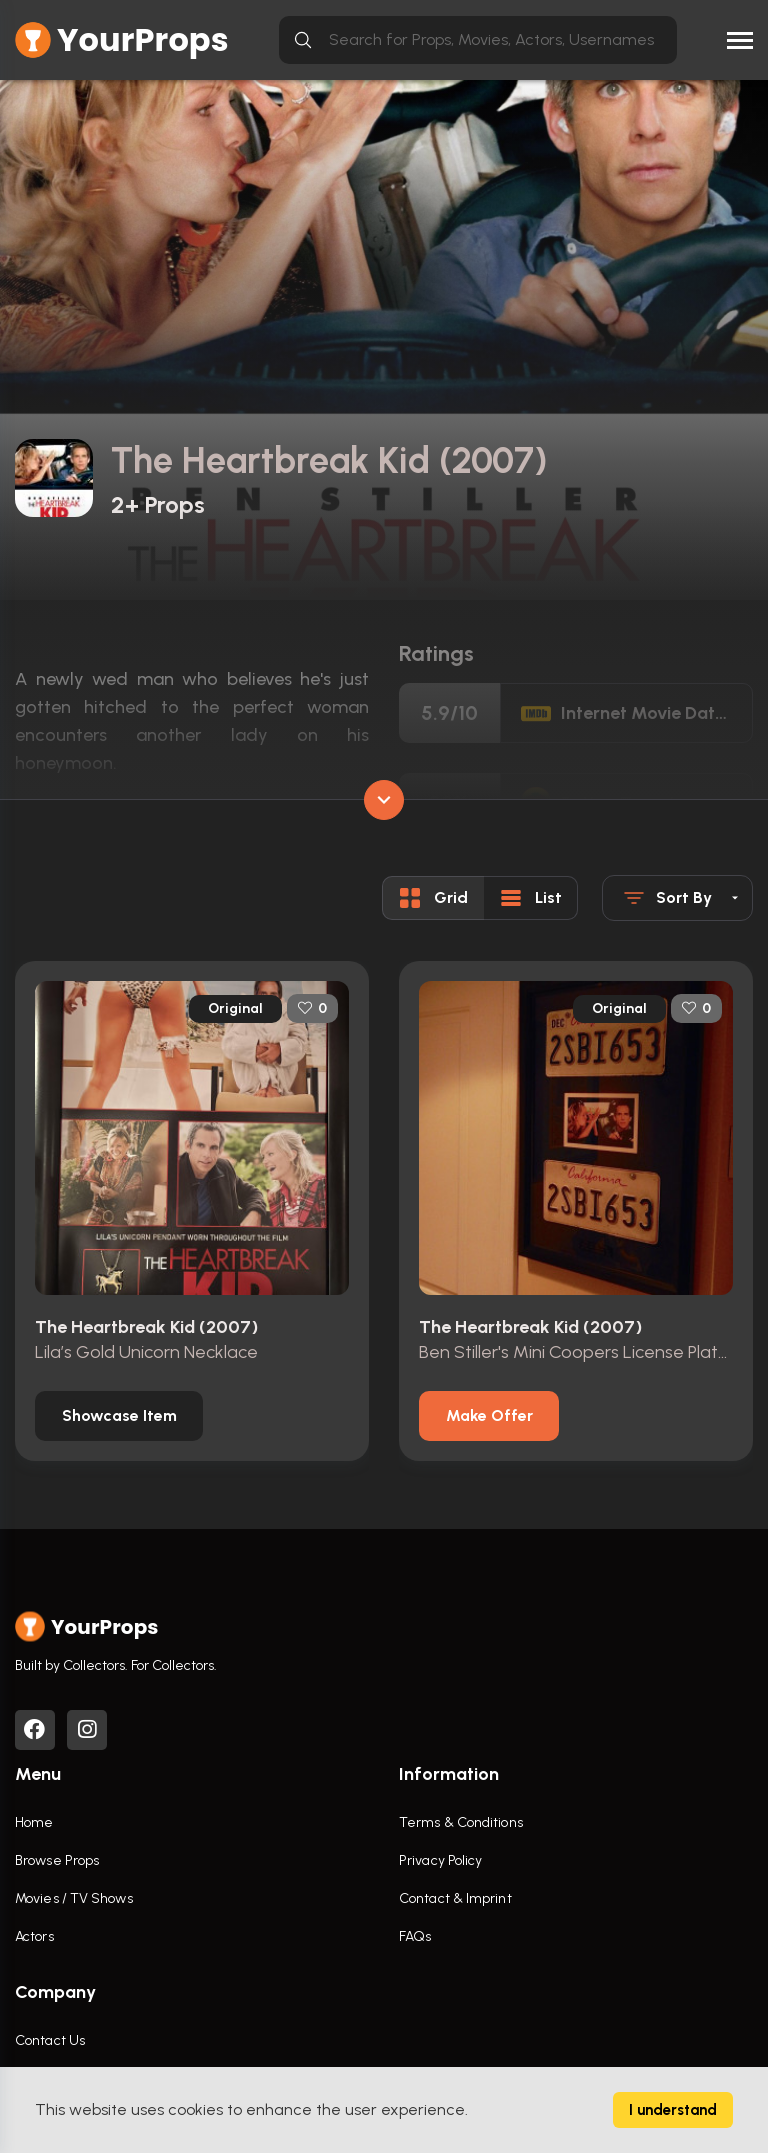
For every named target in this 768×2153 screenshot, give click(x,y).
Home (34, 1822)
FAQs (415, 1936)
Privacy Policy (440, 1860)
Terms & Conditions (461, 1822)
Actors (34, 1936)
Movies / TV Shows (74, 1898)
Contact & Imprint (455, 1898)
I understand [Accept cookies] (673, 2110)
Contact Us (50, 2040)
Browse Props (57, 1860)
